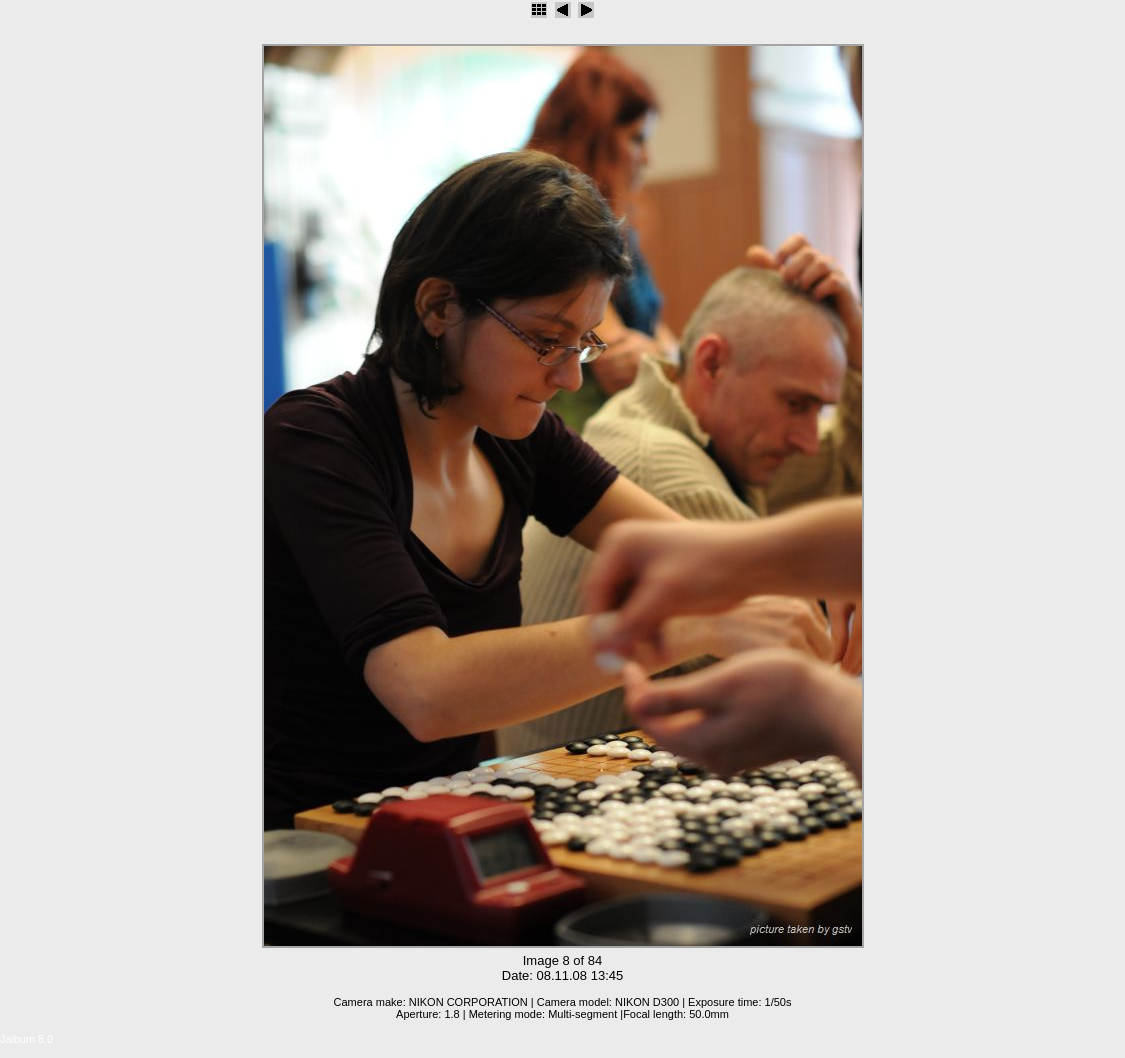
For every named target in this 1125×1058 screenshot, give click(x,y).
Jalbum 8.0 (26, 1039)
